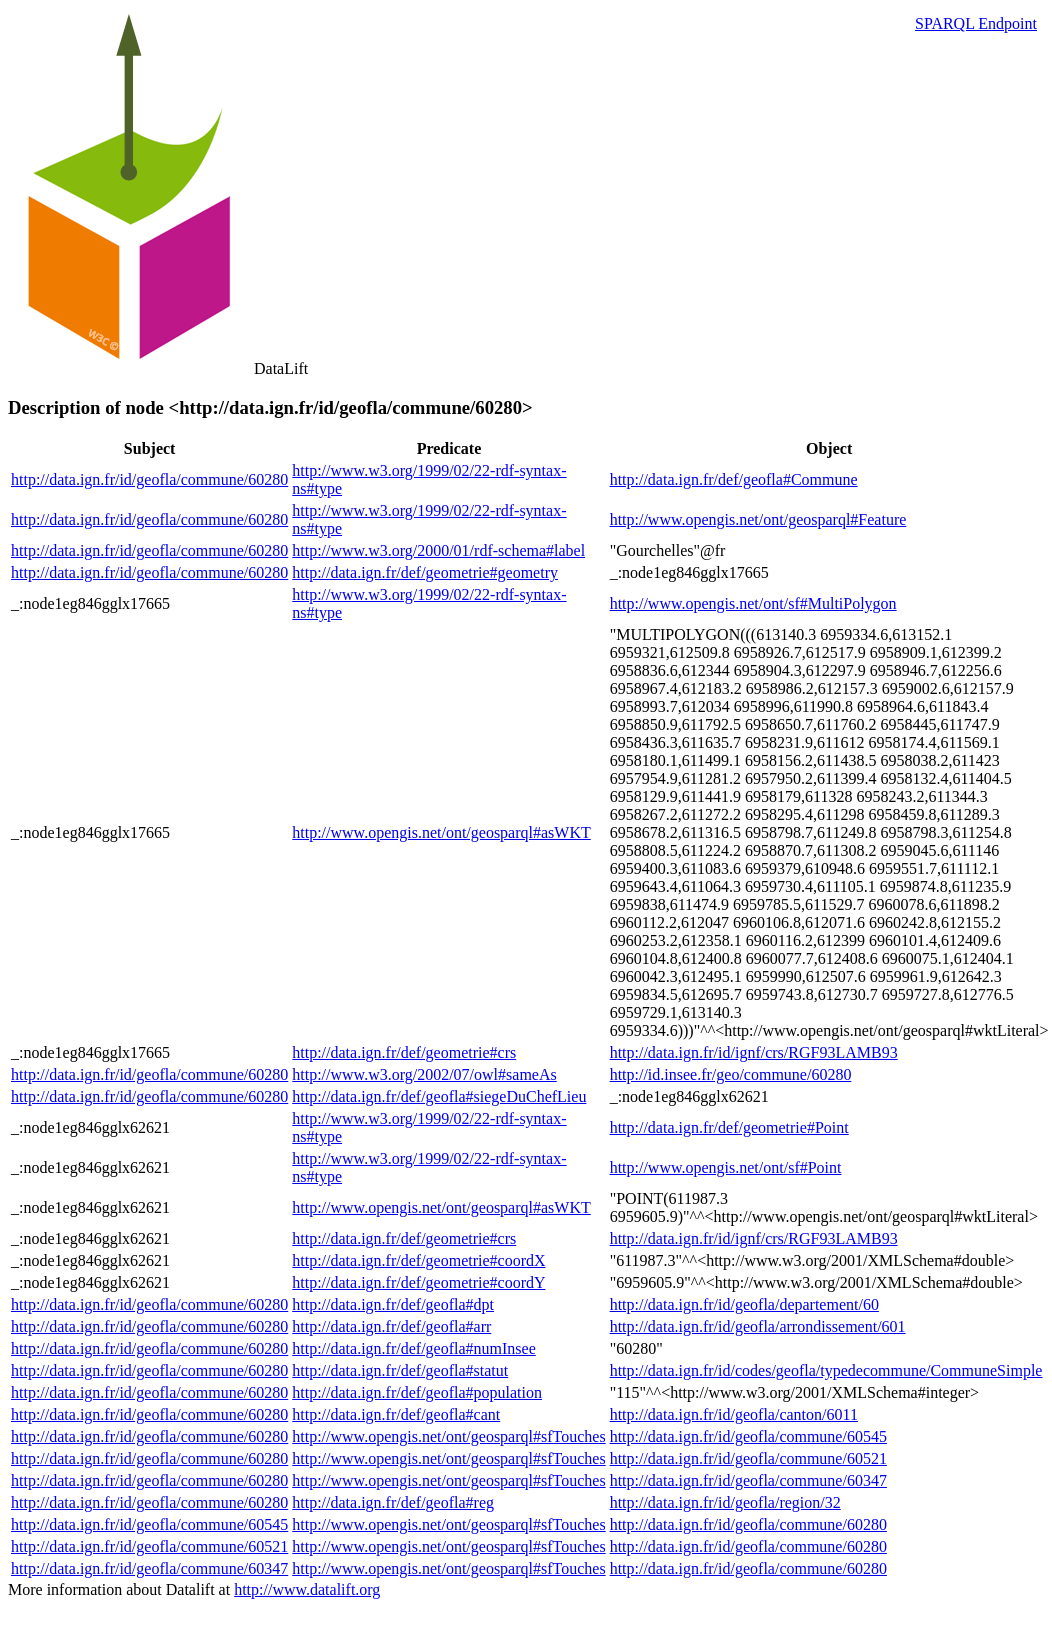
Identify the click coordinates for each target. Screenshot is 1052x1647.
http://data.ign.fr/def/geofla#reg (393, 1502)
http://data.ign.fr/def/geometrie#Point (729, 1127)
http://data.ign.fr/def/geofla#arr (391, 1326)
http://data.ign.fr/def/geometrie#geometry (425, 572)
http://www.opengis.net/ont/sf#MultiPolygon (753, 603)
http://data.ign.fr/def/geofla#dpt (393, 1304)
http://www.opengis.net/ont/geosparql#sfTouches (448, 1436)
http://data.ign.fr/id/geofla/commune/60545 (748, 1436)
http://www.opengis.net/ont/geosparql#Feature (758, 519)
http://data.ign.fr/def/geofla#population (417, 1392)
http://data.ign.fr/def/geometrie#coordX (418, 1260)
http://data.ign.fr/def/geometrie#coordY (418, 1282)
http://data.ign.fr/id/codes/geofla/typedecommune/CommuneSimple (826, 1370)
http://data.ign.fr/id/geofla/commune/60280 (149, 479)
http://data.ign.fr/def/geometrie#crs (404, 1052)
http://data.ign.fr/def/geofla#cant (396, 1414)
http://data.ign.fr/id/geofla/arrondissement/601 (758, 1326)
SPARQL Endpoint (976, 23)
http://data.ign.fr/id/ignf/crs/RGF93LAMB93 (754, 1052)
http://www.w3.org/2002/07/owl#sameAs (424, 1074)
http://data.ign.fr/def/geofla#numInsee (413, 1348)
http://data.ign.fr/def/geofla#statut (400, 1370)
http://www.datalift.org (307, 1589)
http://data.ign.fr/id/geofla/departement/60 (744, 1304)
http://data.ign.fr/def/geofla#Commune (734, 479)
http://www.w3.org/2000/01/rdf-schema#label (438, 550)
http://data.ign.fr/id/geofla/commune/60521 (748, 1458)
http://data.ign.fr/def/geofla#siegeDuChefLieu (439, 1096)
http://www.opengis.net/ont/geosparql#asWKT (441, 832)
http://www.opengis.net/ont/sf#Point (726, 1167)
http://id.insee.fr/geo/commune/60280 (731, 1074)
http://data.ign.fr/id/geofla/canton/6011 (734, 1414)
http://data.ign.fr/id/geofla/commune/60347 (748, 1480)
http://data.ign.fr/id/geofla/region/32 (725, 1502)
